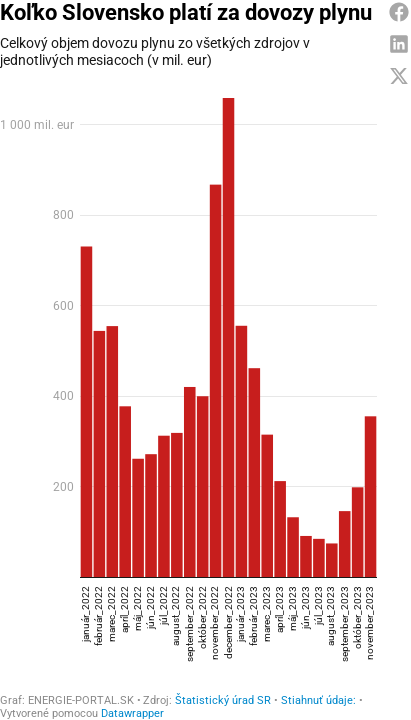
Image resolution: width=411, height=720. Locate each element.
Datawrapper (132, 704)
